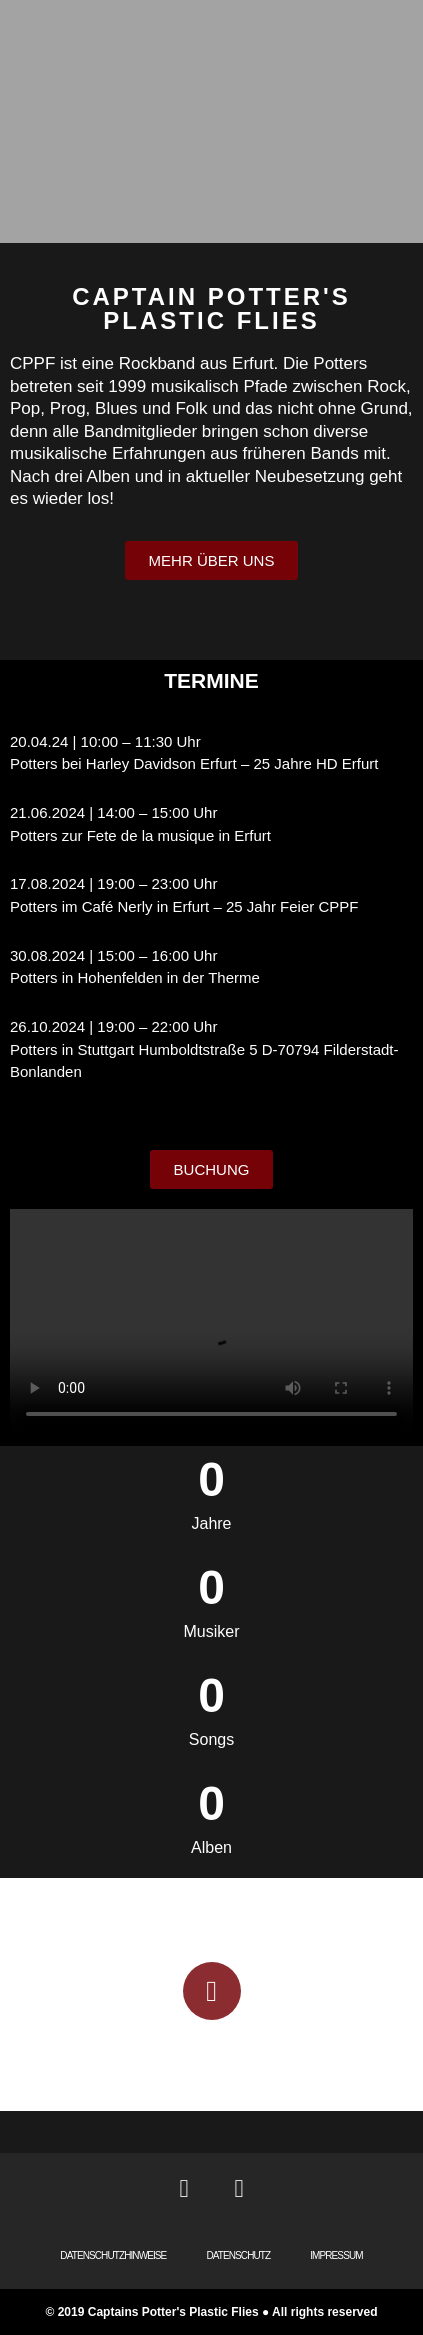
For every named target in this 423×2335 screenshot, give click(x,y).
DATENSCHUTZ (238, 2255)
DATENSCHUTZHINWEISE (113, 2255)
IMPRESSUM (336, 2255)
